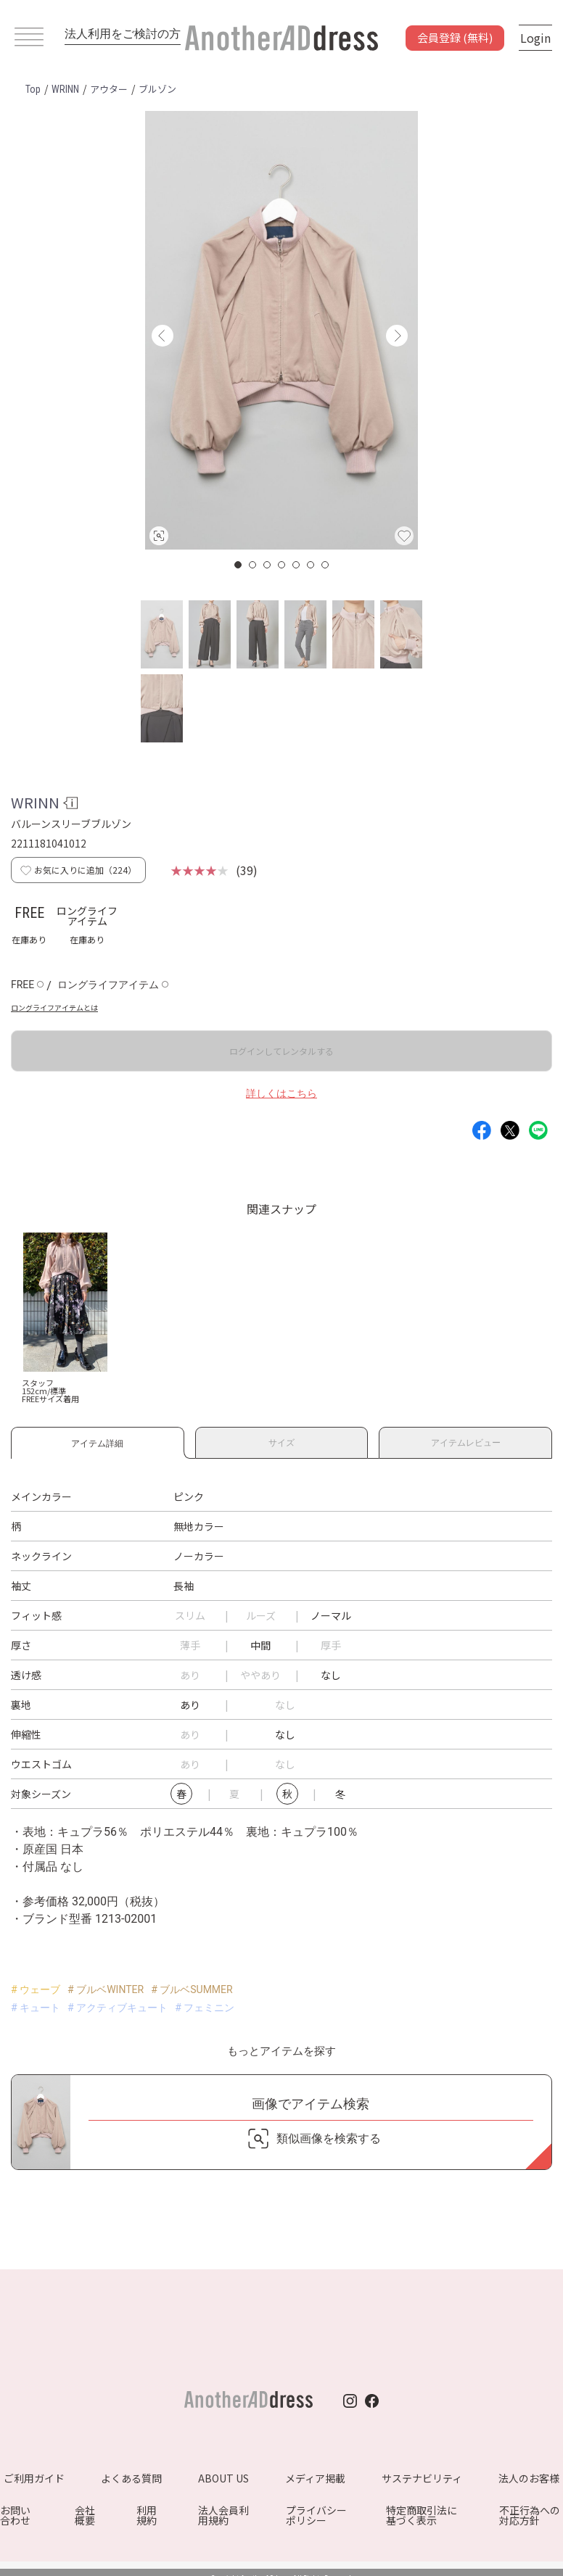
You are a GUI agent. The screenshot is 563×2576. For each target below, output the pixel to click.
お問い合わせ (15, 2515)
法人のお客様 (528, 2478)
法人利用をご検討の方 (123, 34)
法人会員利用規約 (223, 2515)
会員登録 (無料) (455, 37)
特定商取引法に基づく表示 (421, 2515)
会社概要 (85, 2515)
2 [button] (253, 564)
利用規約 (146, 2515)
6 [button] (311, 564)
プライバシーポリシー (316, 2515)
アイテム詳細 (97, 1441)
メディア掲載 (315, 2478)
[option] (281, 330)
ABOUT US (223, 2478)
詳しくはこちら (281, 1093)
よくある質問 (131, 2478)
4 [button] (282, 564)
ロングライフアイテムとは (54, 1007)
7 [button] (325, 564)
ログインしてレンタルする (281, 1051)
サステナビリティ (422, 2478)
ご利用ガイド (34, 2478)
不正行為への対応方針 (529, 2515)
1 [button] (238, 564)
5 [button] (296, 564)
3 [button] (267, 564)
